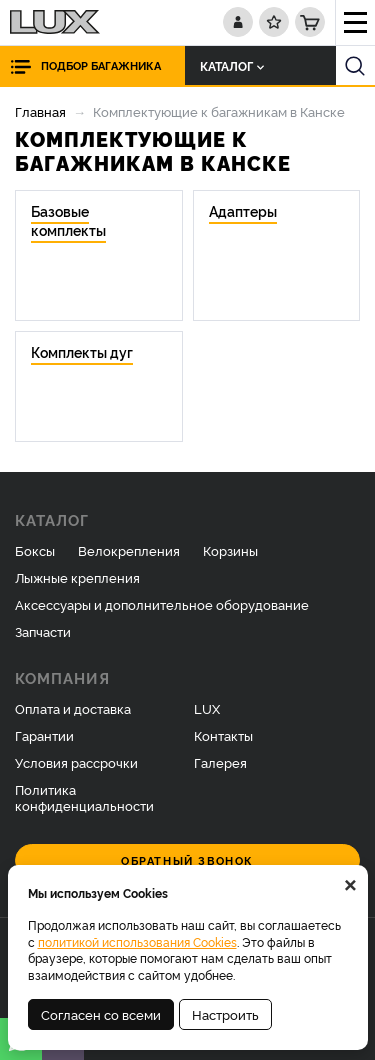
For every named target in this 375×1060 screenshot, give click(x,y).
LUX (207, 708)
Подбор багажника (101, 65)
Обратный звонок (187, 860)
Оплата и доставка (73, 708)
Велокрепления (129, 550)
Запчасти (43, 631)
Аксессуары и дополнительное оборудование (162, 604)
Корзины (230, 550)
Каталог (232, 65)
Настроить (225, 1014)
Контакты (223, 735)
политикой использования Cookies (137, 941)
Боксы (35, 550)
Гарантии (44, 735)
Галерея (220, 762)
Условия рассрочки (76, 762)
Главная (40, 111)
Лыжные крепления (77, 577)
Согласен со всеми (101, 1014)
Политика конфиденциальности (84, 797)
